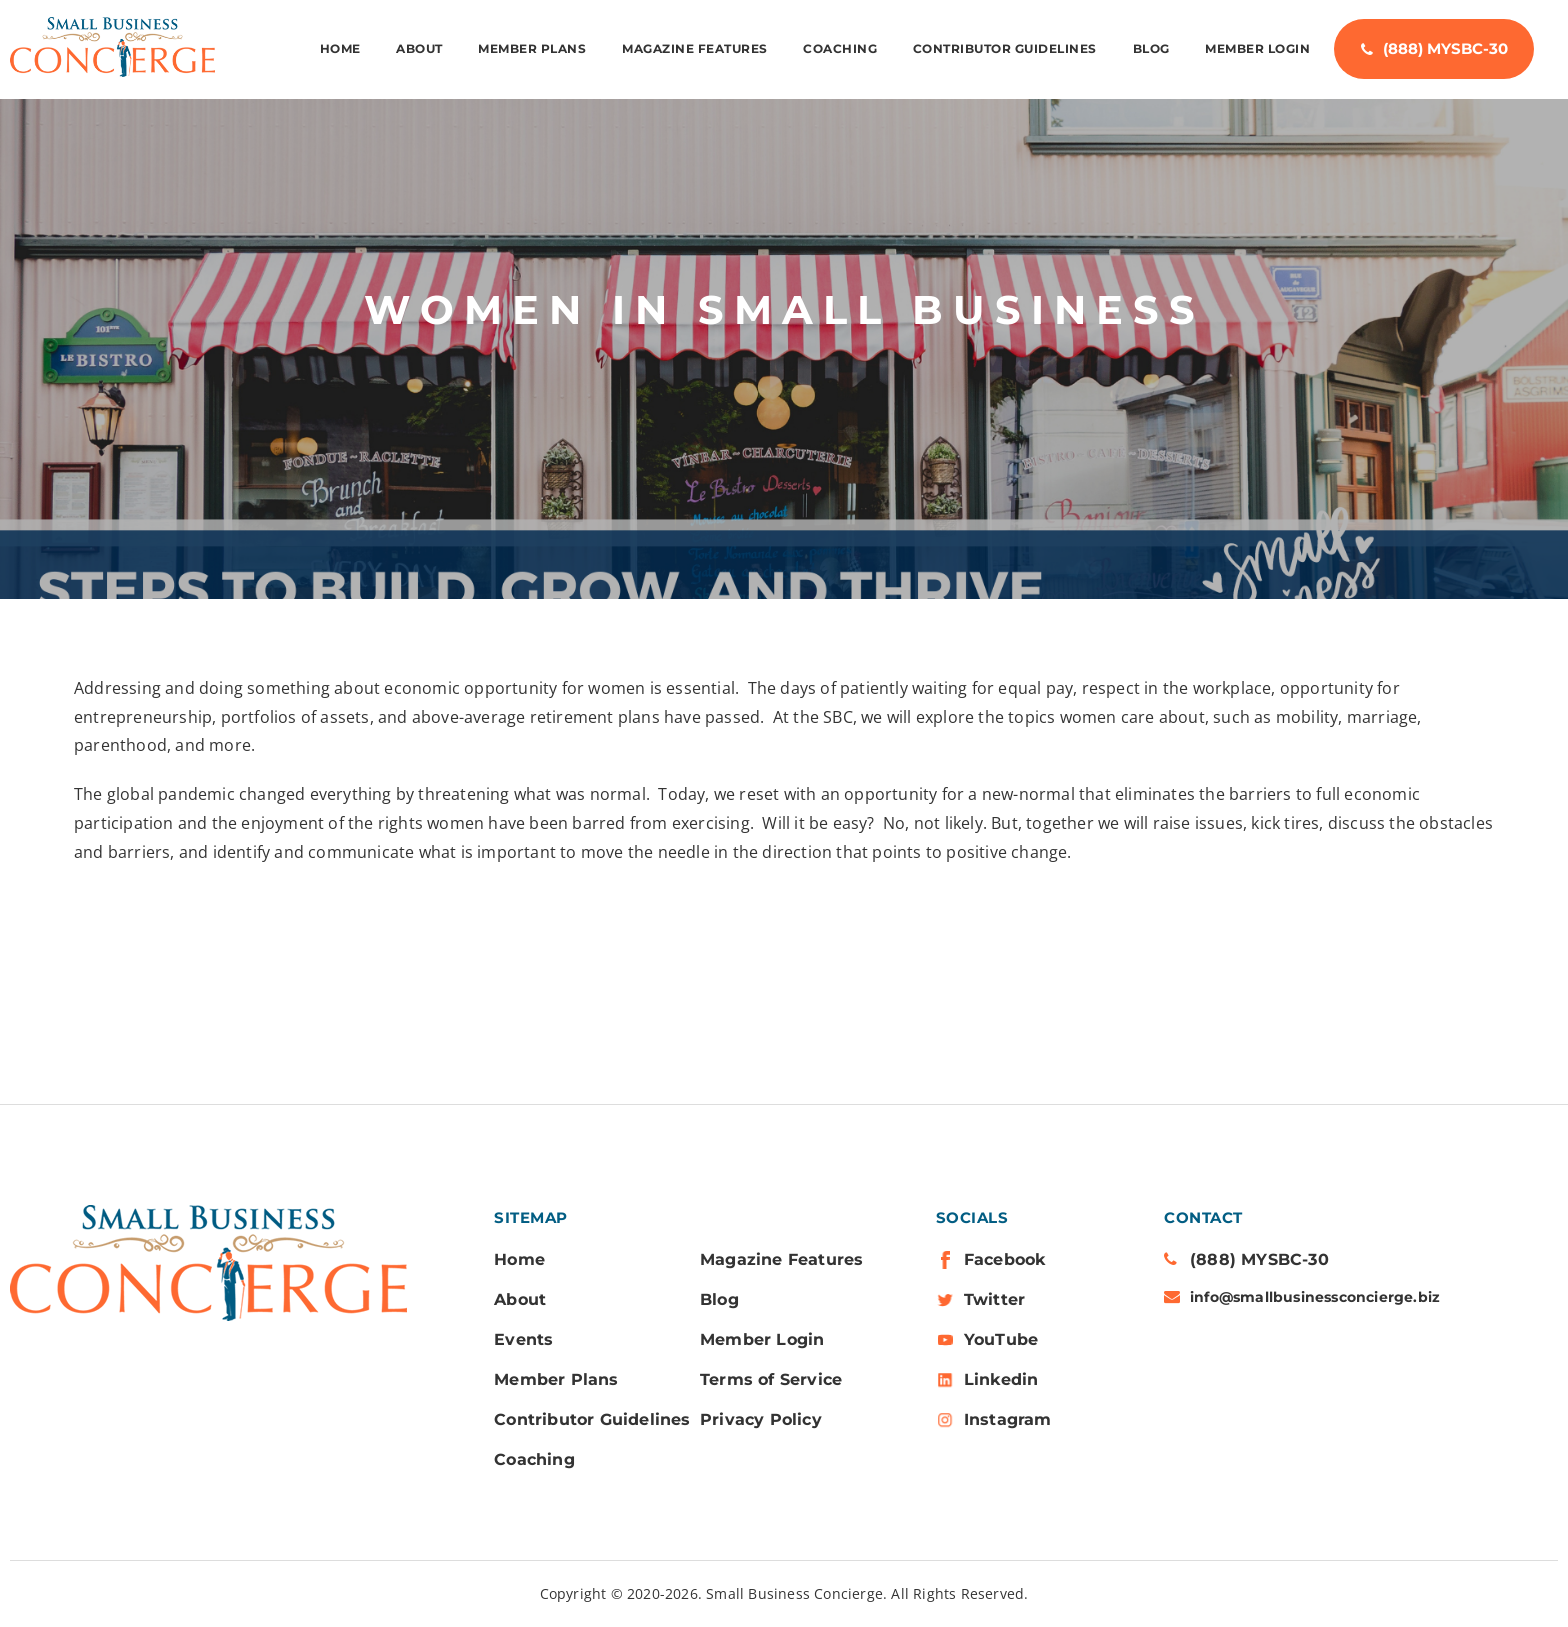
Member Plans (556, 1379)
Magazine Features (695, 49)
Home (340, 49)
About (520, 1299)
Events (523, 1339)
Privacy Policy (761, 1419)
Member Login (1257, 49)
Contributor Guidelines (1005, 49)
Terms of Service (771, 1379)
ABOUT (419, 49)
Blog (1151, 49)
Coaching (840, 49)
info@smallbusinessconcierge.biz (1315, 1297)
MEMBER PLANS (532, 49)
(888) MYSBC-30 (1445, 49)
